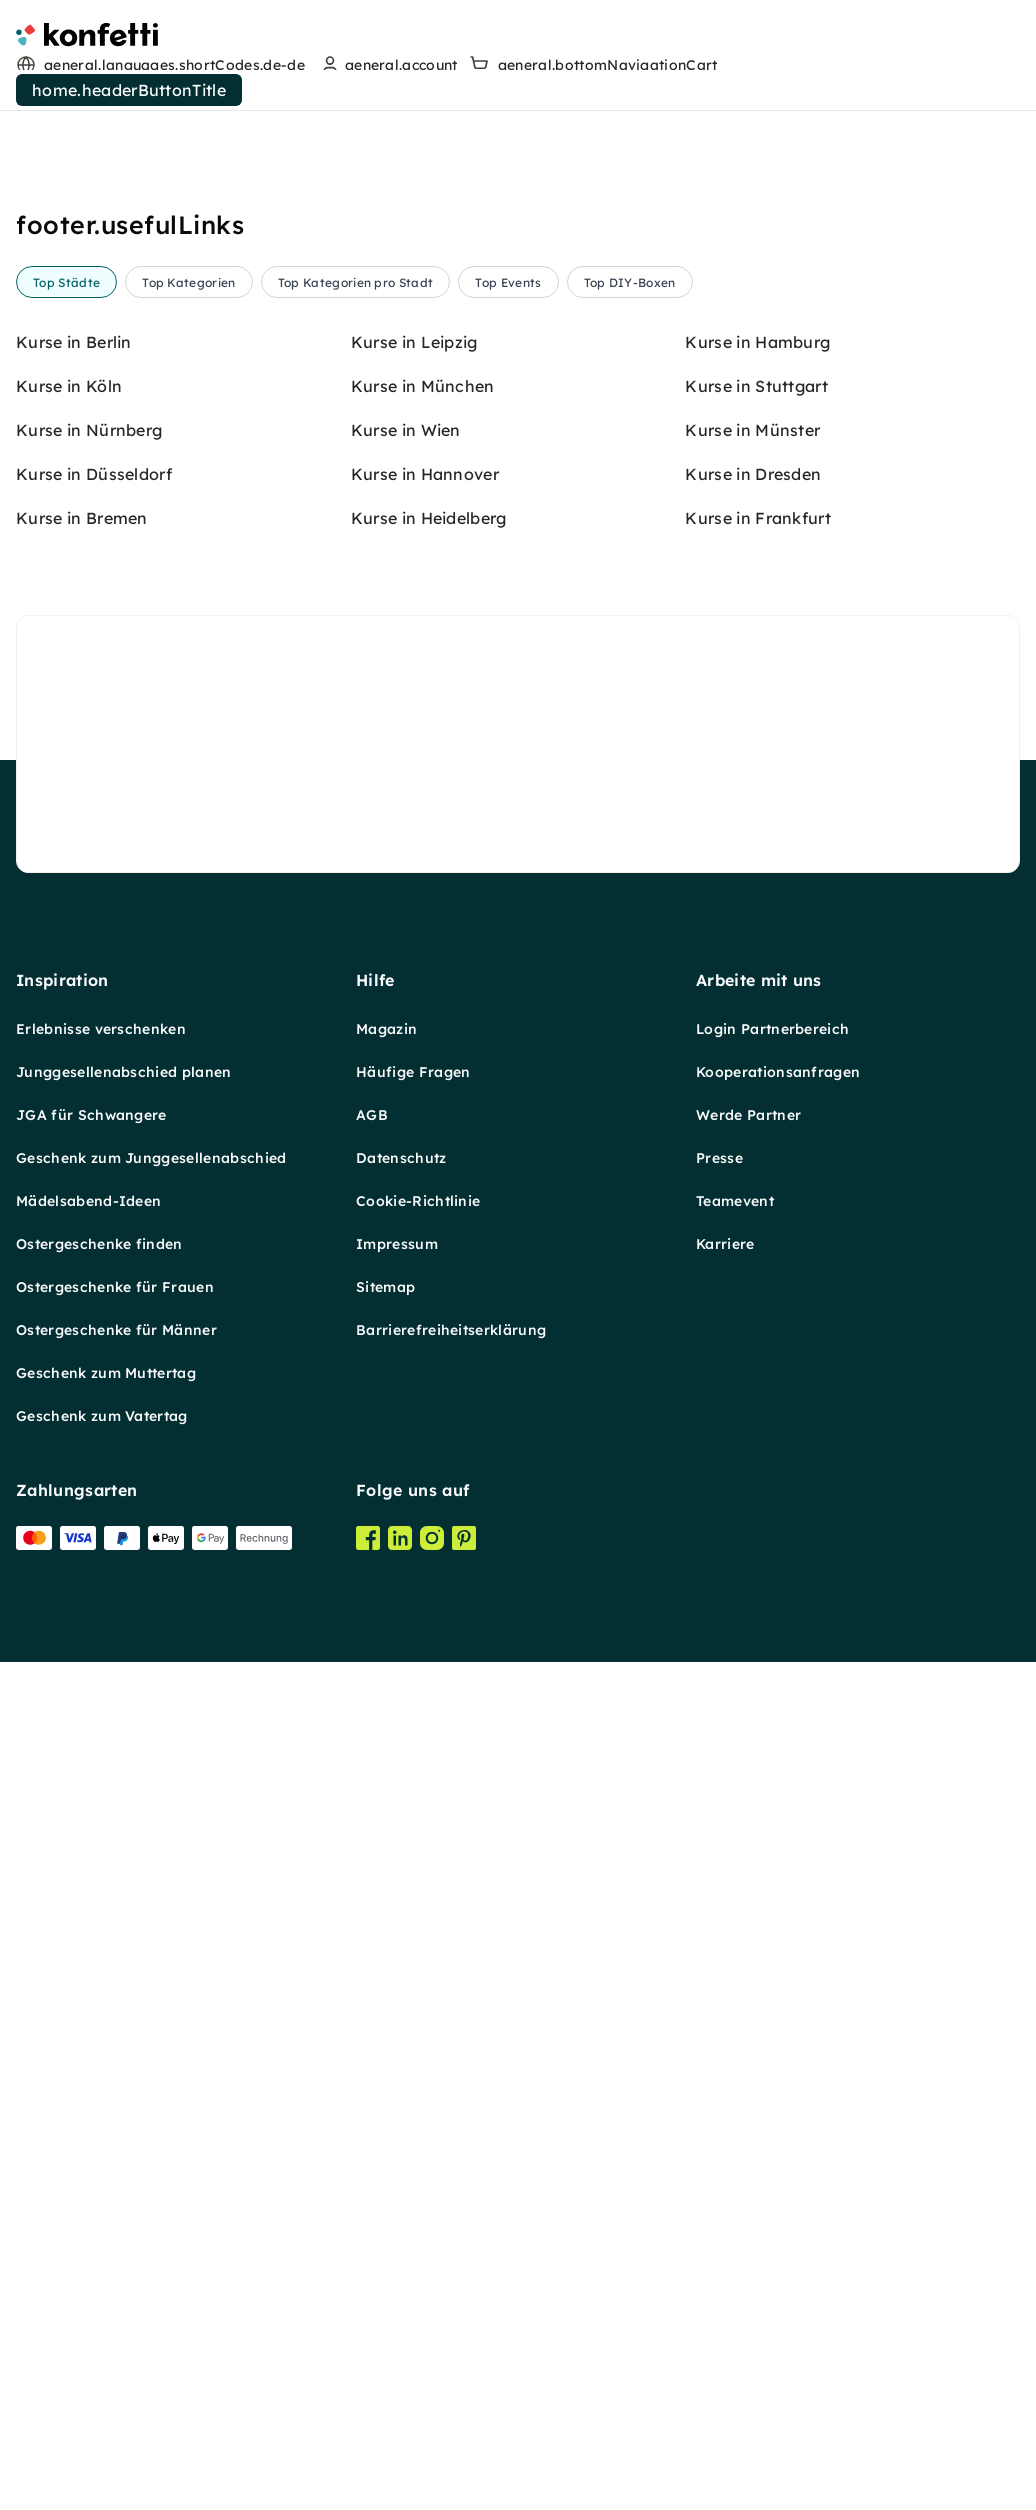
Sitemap (385, 1287)
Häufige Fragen (413, 1072)
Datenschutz (401, 1158)
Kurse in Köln (69, 386)
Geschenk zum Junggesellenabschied (151, 1158)
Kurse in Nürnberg (89, 430)
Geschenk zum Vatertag (102, 1416)
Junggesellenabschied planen (124, 1072)
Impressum (397, 1244)
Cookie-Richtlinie (418, 1201)
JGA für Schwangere (91, 1115)
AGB (372, 1115)
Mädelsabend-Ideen (88, 1201)
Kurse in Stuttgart (756, 386)
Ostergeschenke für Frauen (115, 1287)
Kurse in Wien (406, 430)
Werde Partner (748, 1115)
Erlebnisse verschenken (101, 1029)
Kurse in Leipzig (414, 342)
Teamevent (735, 1201)
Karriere (725, 1244)
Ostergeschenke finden (99, 1244)
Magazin (386, 1029)
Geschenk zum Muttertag (106, 1373)
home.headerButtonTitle (129, 90)
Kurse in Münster (752, 430)
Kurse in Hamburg (757, 342)
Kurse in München (423, 386)
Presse (719, 1158)
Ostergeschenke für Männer (116, 1330)
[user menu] (387, 65)
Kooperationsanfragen (778, 1072)
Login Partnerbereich (772, 1029)
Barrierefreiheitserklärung (451, 1330)
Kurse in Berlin (74, 342)
